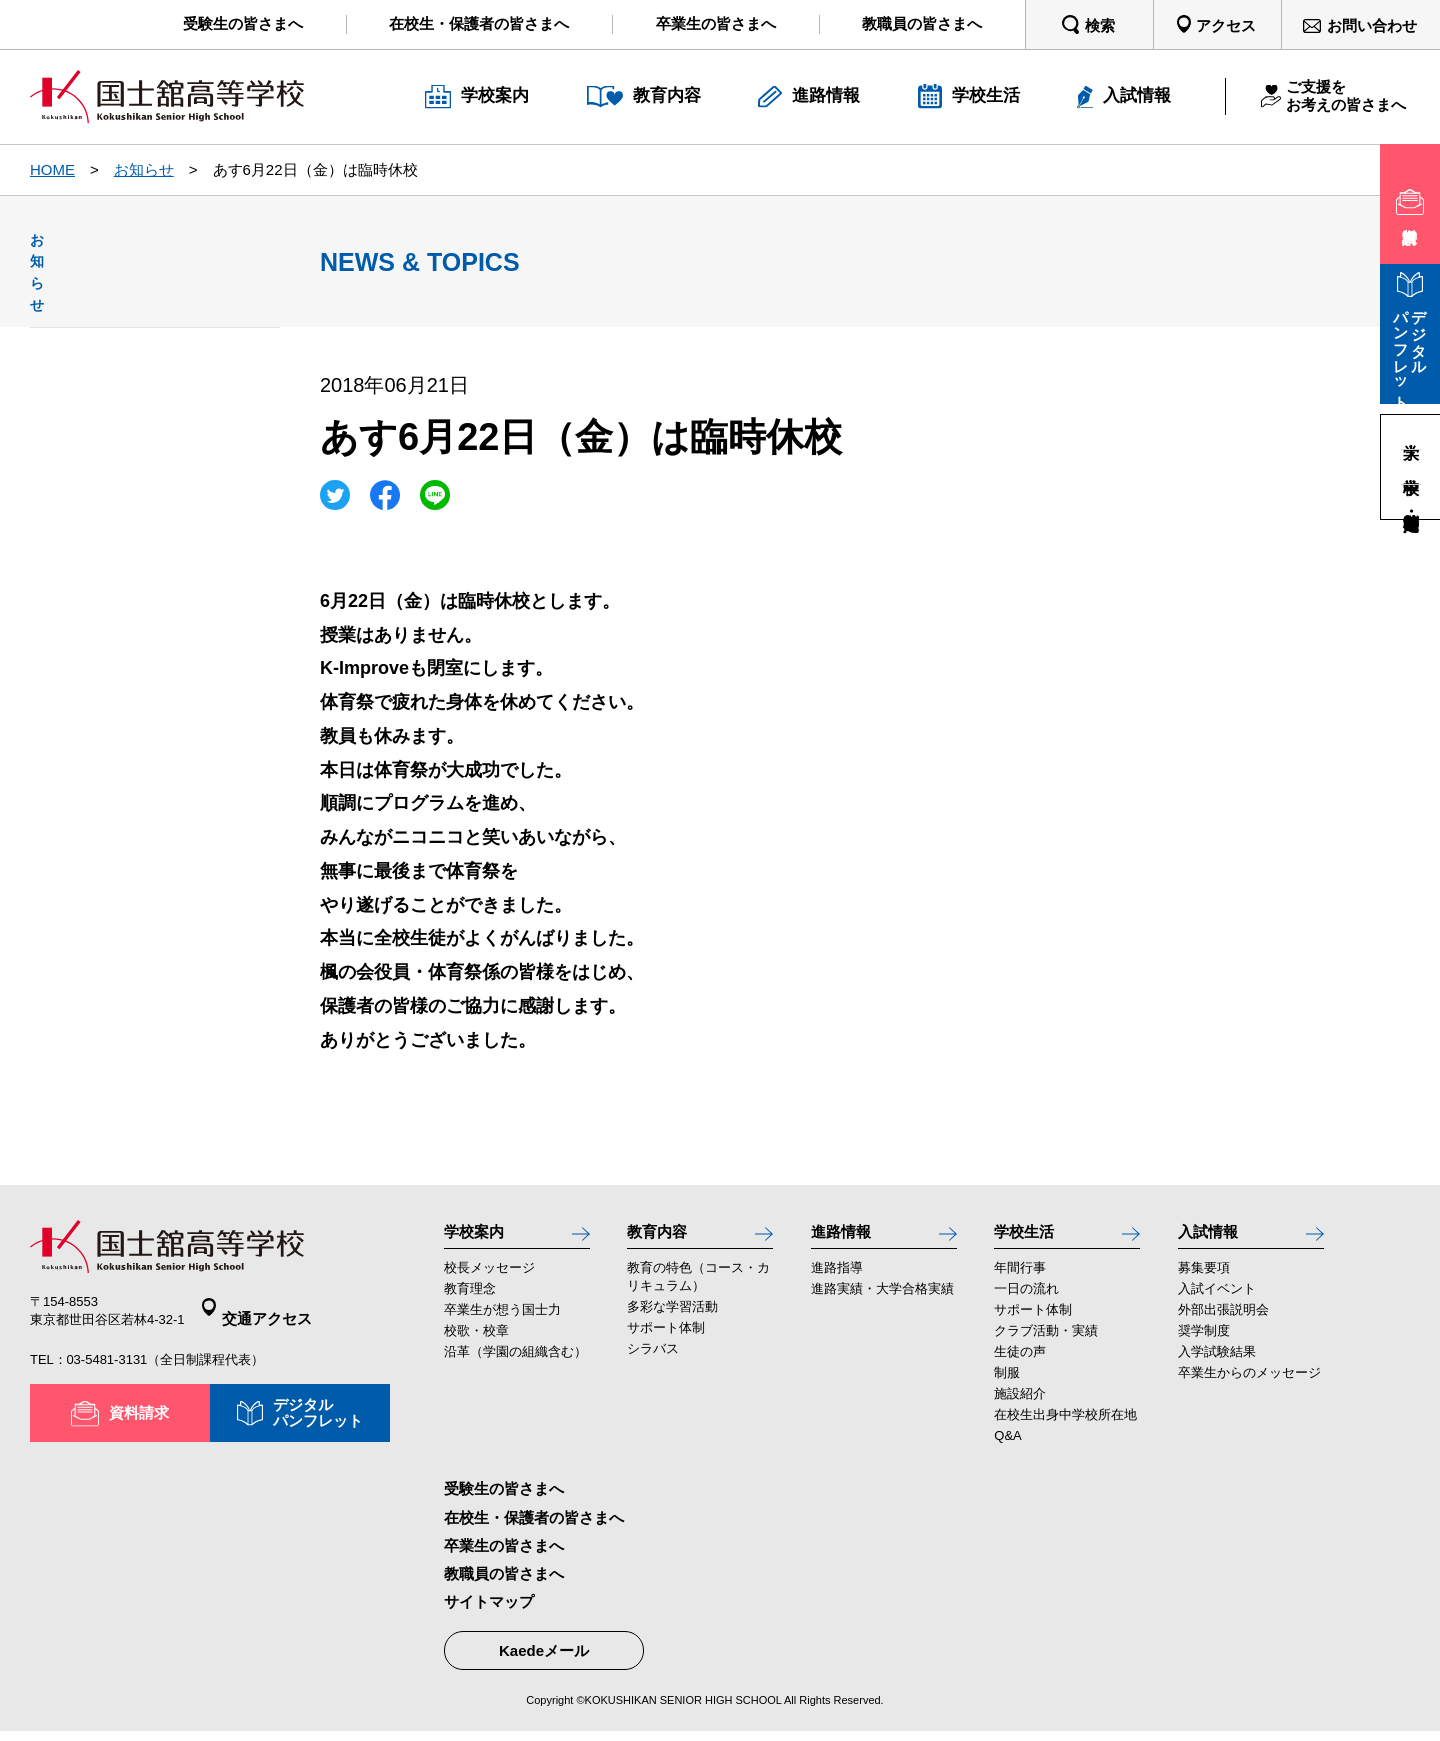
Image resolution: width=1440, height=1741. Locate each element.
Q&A (1007, 1446)
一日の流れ (1026, 1299)
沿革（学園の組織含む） (515, 1362)
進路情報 (847, 1236)
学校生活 (1030, 1236)
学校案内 (480, 1236)
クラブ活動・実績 (1046, 1341)
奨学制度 (1204, 1341)
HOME (52, 169)
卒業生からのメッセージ (1249, 1383)
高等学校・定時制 (1411, 501)
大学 (1411, 432)
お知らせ (144, 169)
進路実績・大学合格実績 (882, 1299)
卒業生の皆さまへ (504, 1555)
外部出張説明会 (1223, 1320)
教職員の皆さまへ (504, 1584)
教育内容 (663, 1236)
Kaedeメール (544, 1661)
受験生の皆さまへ (504, 1499)
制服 (1007, 1383)
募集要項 (1204, 1278)
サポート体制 (666, 1338)
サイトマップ (489, 1612)
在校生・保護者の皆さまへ (534, 1527)
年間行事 (1020, 1278)
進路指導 (837, 1278)
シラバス (653, 1359)
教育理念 (470, 1299)
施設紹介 (1020, 1404)
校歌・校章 (476, 1341)
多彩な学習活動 (672, 1317)
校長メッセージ (489, 1278)
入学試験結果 (1217, 1362)
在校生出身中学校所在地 (1065, 1425)
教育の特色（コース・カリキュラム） (698, 1287)
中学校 (1411, 466)
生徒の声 (1020, 1362)
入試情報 (1214, 1236)
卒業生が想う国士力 (502, 1320)
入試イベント (1217, 1299)
